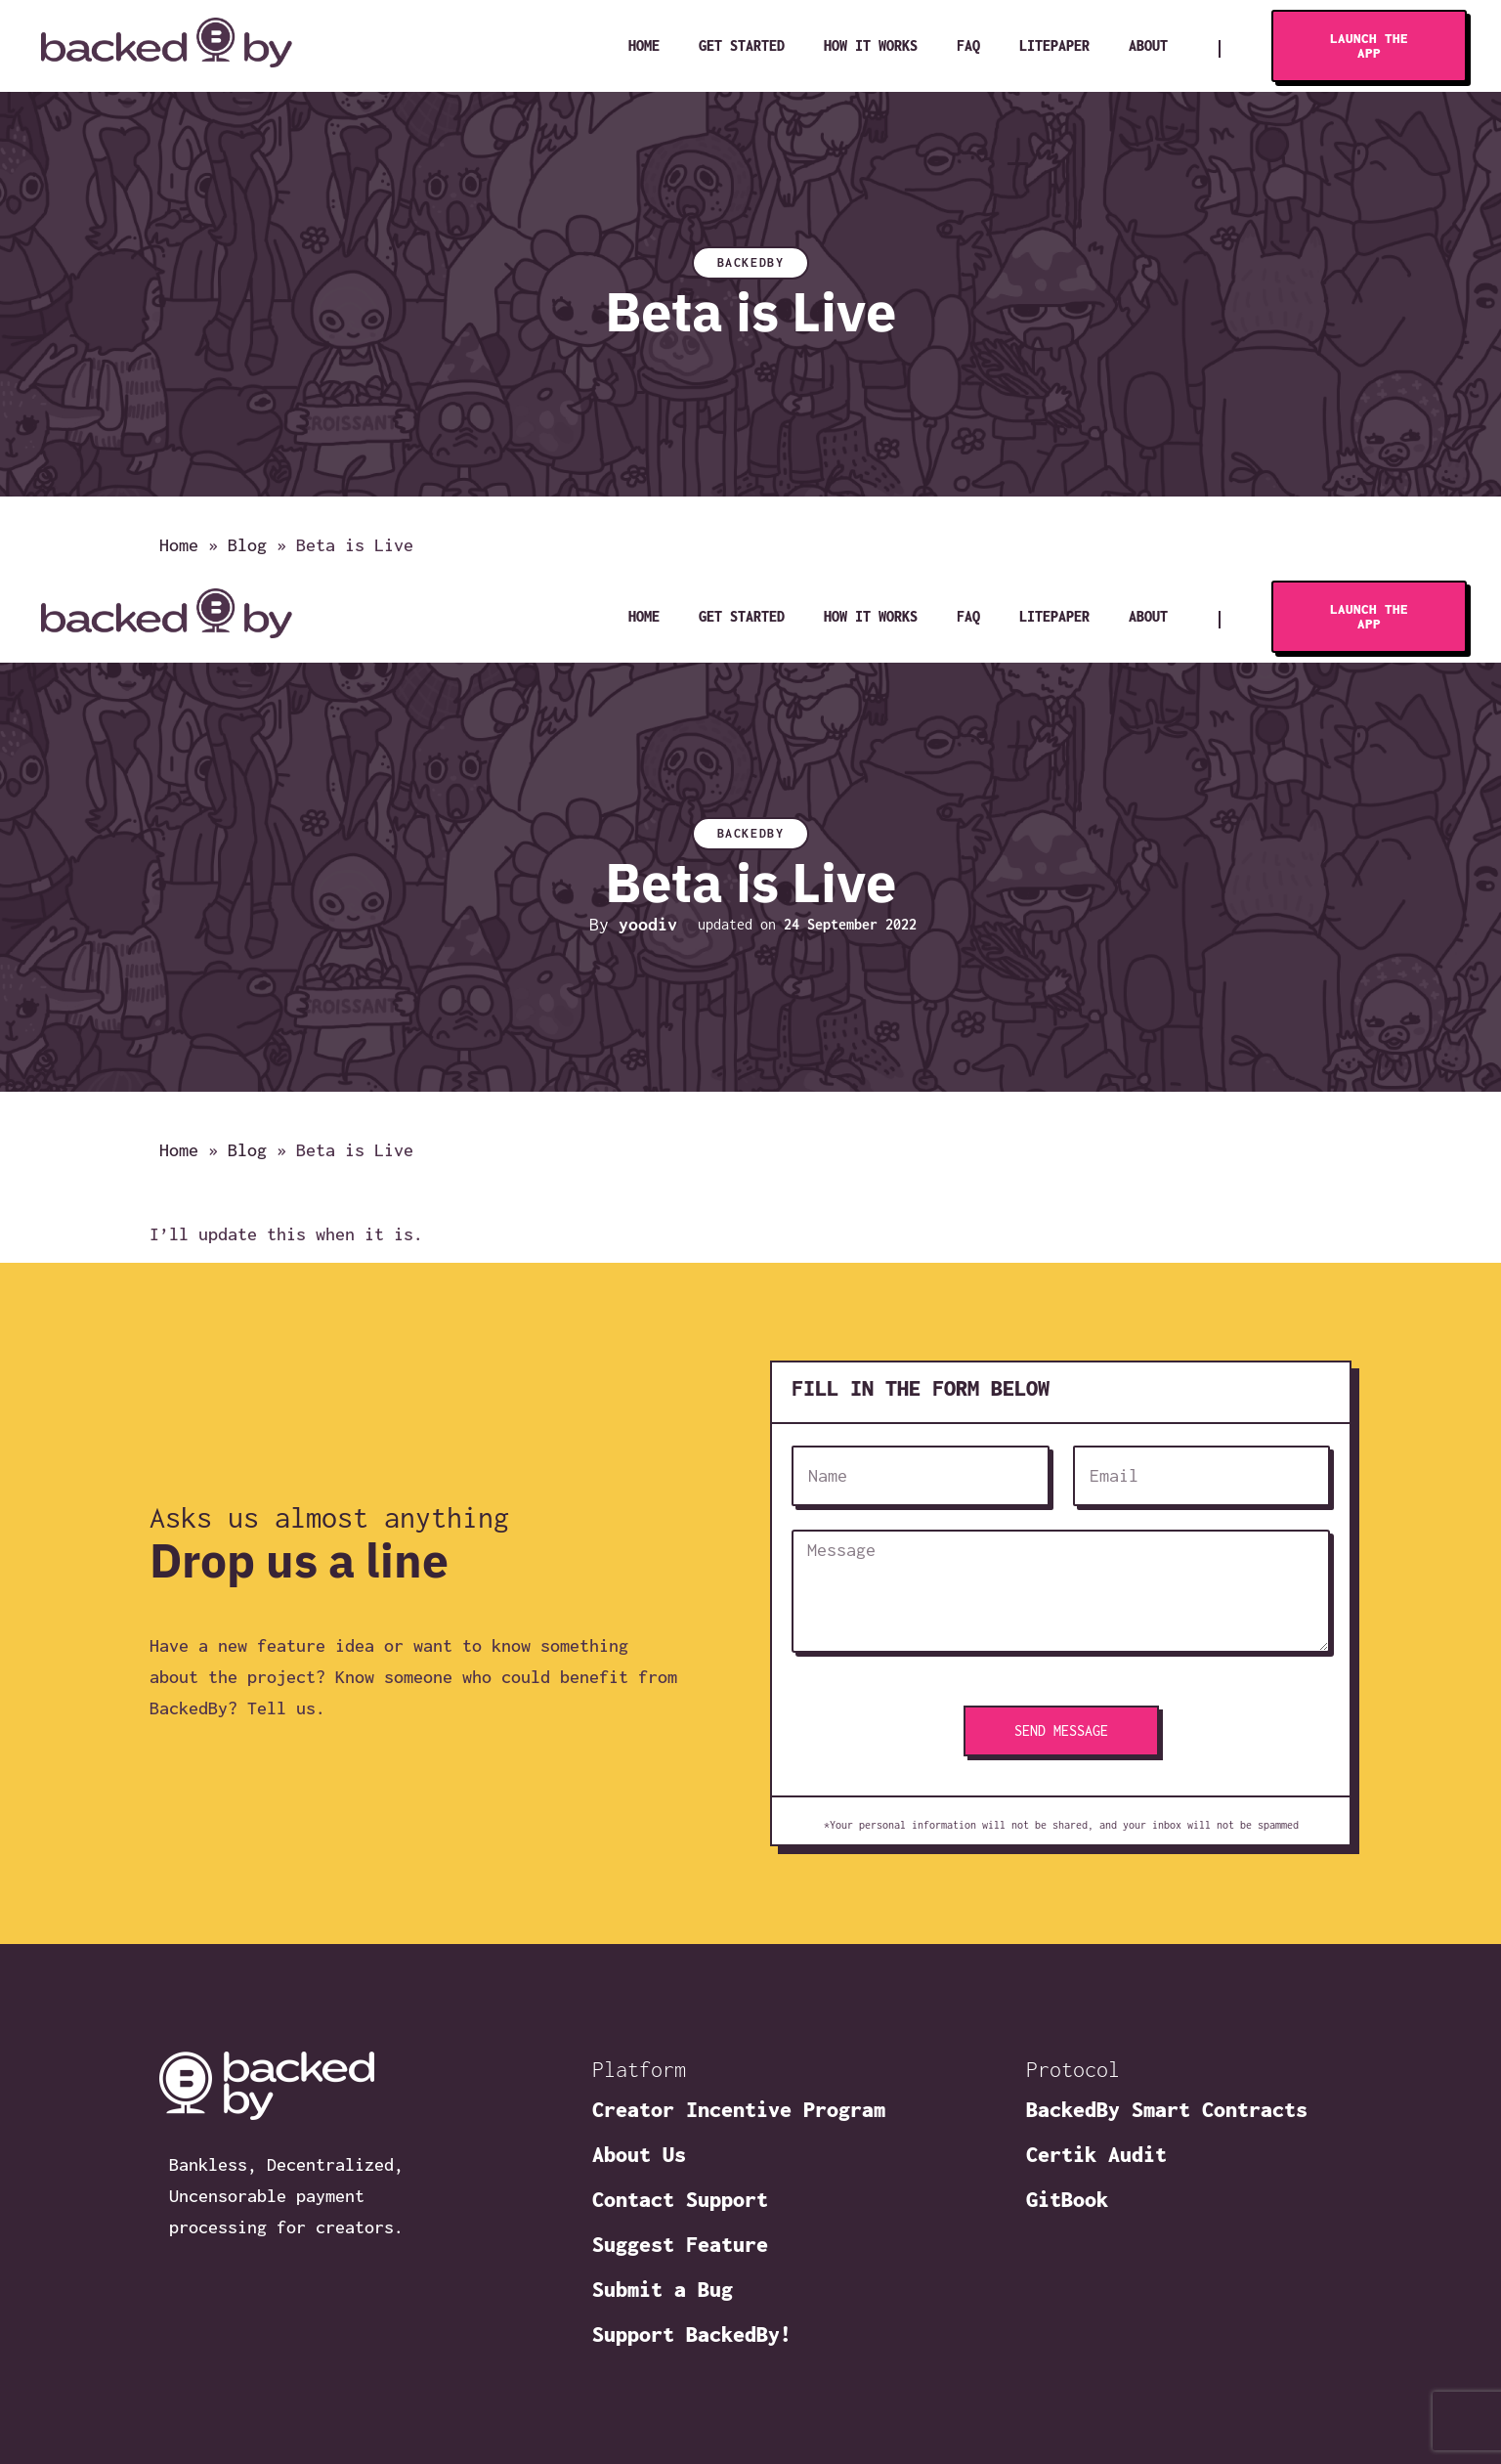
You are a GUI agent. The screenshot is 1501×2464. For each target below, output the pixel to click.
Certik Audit (1096, 2154)
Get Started (742, 45)
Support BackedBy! (692, 2334)
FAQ (968, 45)
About (1148, 45)
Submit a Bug (662, 2289)
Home (644, 45)
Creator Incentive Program (738, 2109)
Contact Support (680, 2199)
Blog (247, 547)
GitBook (1067, 2199)
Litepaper (1054, 45)
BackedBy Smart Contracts (1167, 2109)
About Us (639, 2154)
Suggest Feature (680, 2244)
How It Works (871, 45)
